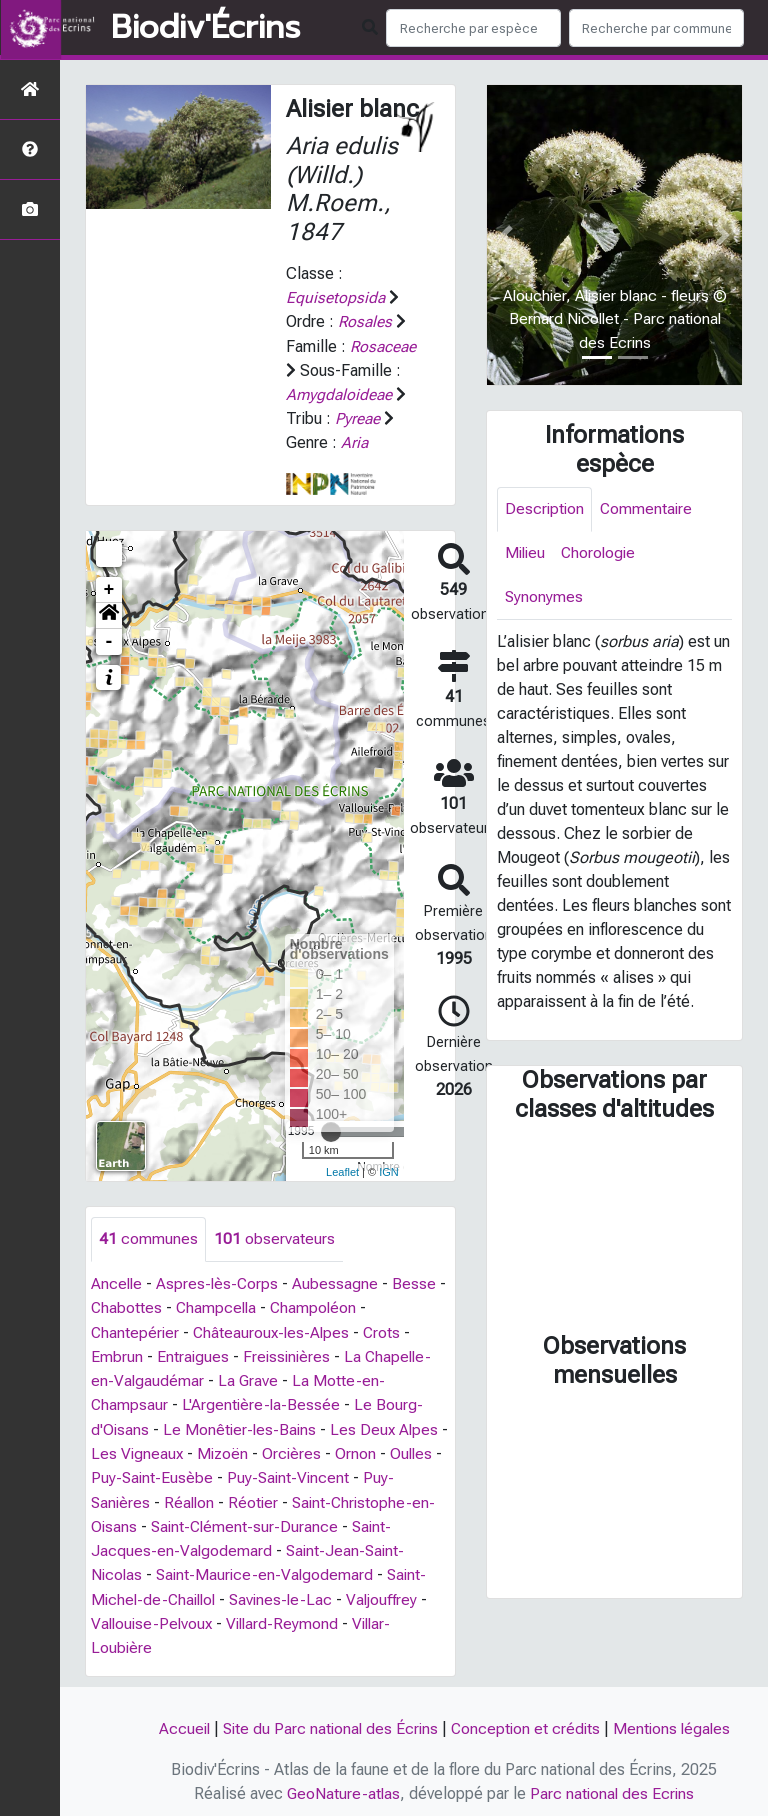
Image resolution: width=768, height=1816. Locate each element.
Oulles (427, 1450)
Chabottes (127, 1306)
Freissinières (289, 1354)
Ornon (370, 1450)
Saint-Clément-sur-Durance (247, 1522)
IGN (389, 1170)
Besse (418, 1282)
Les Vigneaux (148, 1450)
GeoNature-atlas (342, 1787)
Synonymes (544, 599)
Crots (388, 1330)
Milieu (526, 554)
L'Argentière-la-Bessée (263, 1402)
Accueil (178, 1723)
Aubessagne (339, 1282)
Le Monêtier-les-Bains (242, 1426)
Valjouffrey (393, 1594)
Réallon (192, 1498)
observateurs (274, 1237)
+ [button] (109, 588)
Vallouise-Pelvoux (154, 1618)
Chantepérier (136, 1330)
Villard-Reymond (288, 1618)
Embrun (117, 1354)
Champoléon (318, 1306)
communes (148, 1237)
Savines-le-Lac (289, 1594)
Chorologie (602, 554)
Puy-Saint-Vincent (301, 1474)
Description (545, 509)
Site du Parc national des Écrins (328, 1723)
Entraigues (193, 1354)
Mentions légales (676, 1723)
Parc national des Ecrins (613, 1787)
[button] (109, 614)
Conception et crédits (527, 1723)
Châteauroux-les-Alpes (275, 1330)
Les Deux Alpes (389, 1426)
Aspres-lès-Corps (220, 1282)
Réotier (257, 1498)
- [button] (109, 640)
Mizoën (235, 1450)
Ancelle (117, 1282)
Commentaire (649, 509)
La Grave (249, 1378)
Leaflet (342, 1170)
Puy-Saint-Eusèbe (163, 1474)
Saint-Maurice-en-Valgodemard (268, 1570)
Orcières (306, 1450)
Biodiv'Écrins (205, 28)
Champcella (218, 1306)
